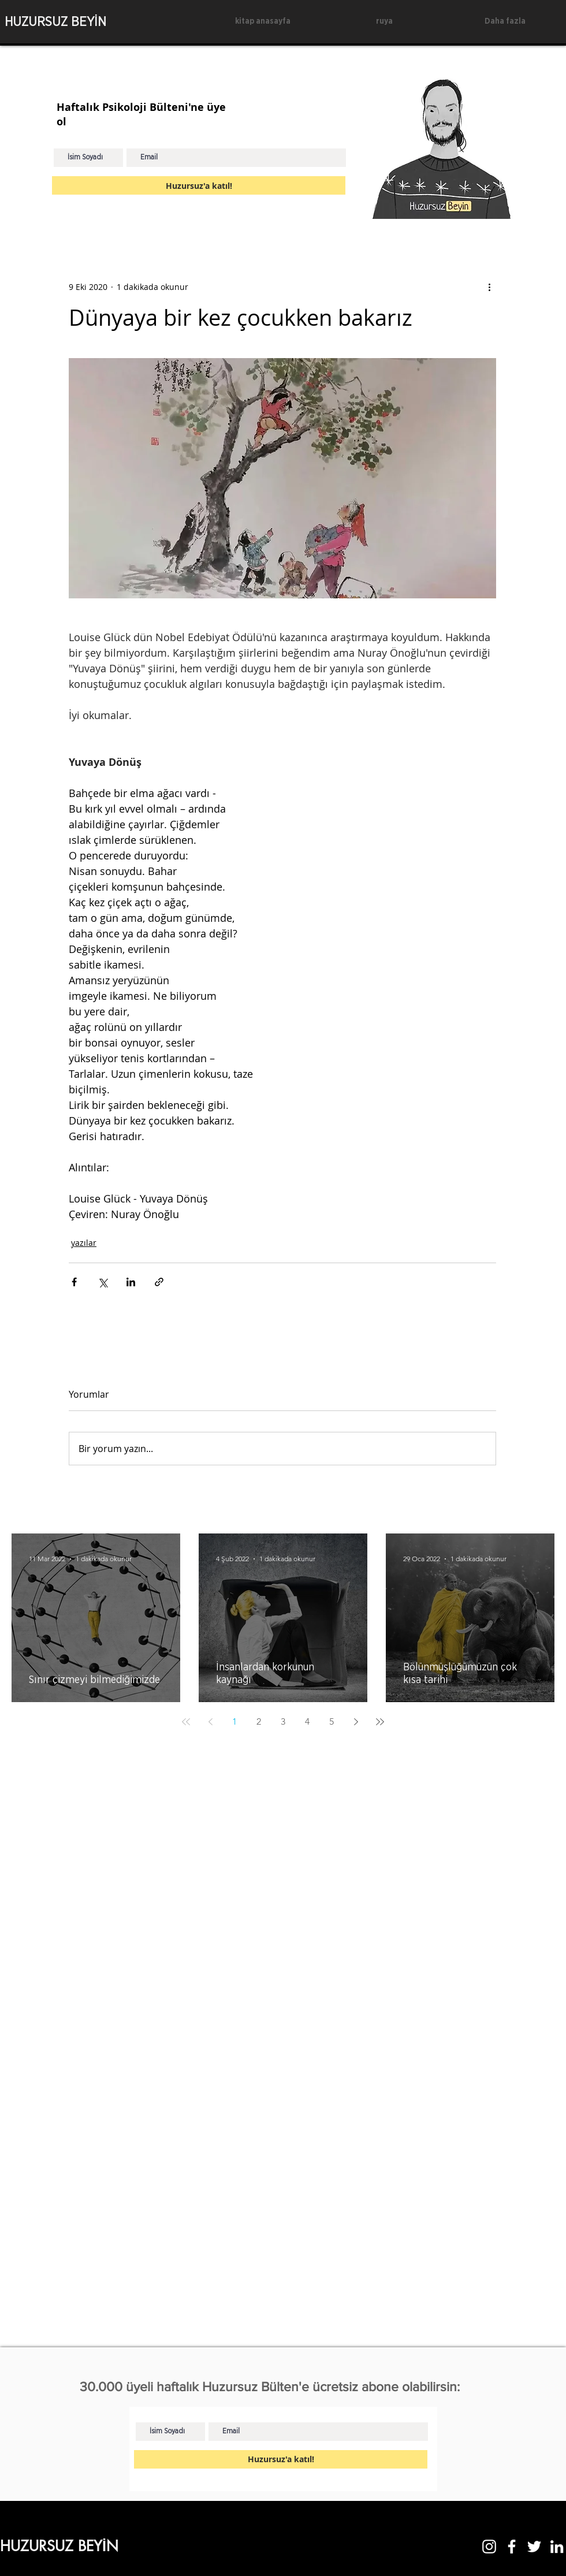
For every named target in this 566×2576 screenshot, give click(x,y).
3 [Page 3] (283, 1721)
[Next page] (355, 1721)
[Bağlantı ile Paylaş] (159, 1281)
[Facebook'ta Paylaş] (74, 1281)
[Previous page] (210, 1721)
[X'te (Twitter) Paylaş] (102, 1281)
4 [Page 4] (307, 1721)
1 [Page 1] (234, 1721)
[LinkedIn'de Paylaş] (130, 1281)
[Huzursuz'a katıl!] (198, 185)
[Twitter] (534, 2546)
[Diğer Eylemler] (489, 286)
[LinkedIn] (557, 2546)
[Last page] (380, 1721)
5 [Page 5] (331, 1721)
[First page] (186, 1721)
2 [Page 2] (258, 1721)
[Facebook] (511, 2546)
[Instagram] (489, 2546)
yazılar (83, 1242)
